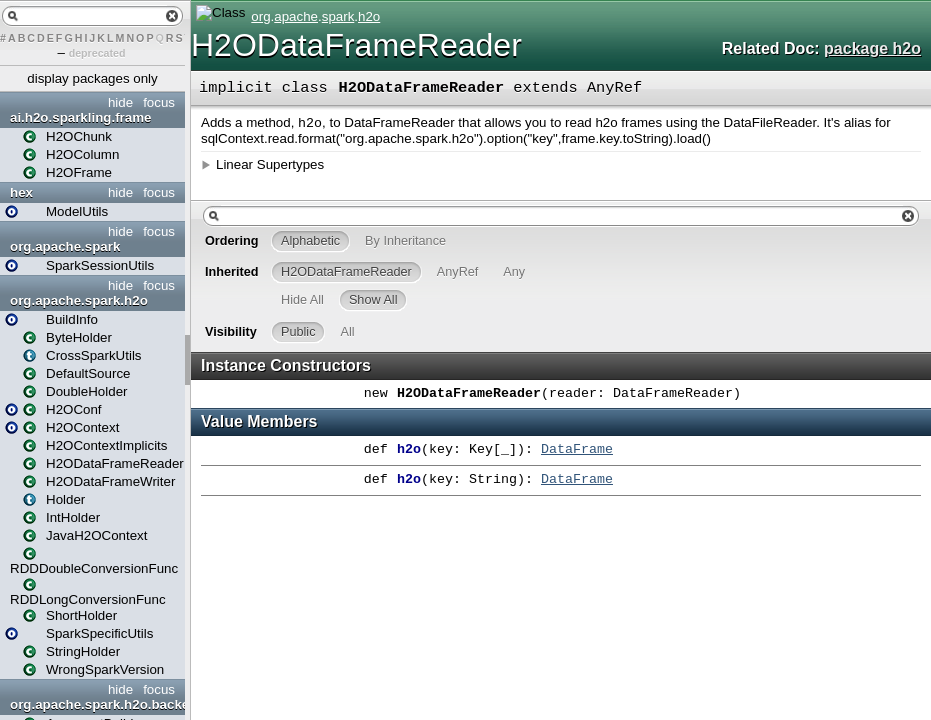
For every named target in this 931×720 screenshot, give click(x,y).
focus (159, 102)
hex (21, 192)
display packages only (92, 78)
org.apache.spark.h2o (79, 300)
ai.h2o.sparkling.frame (80, 117)
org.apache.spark (65, 246)
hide (120, 102)
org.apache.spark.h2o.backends (95, 704)
